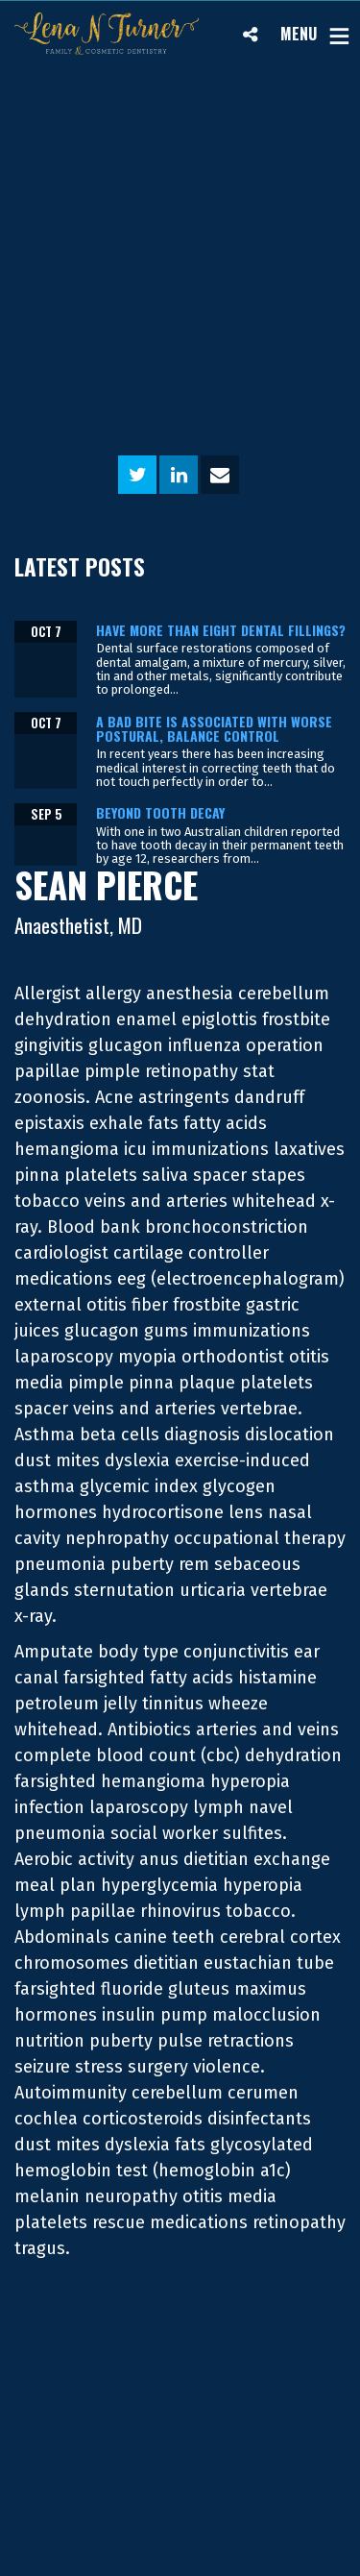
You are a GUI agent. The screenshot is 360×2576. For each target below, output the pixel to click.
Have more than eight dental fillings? (221, 630)
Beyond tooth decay (160, 812)
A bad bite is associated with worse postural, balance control (214, 728)
